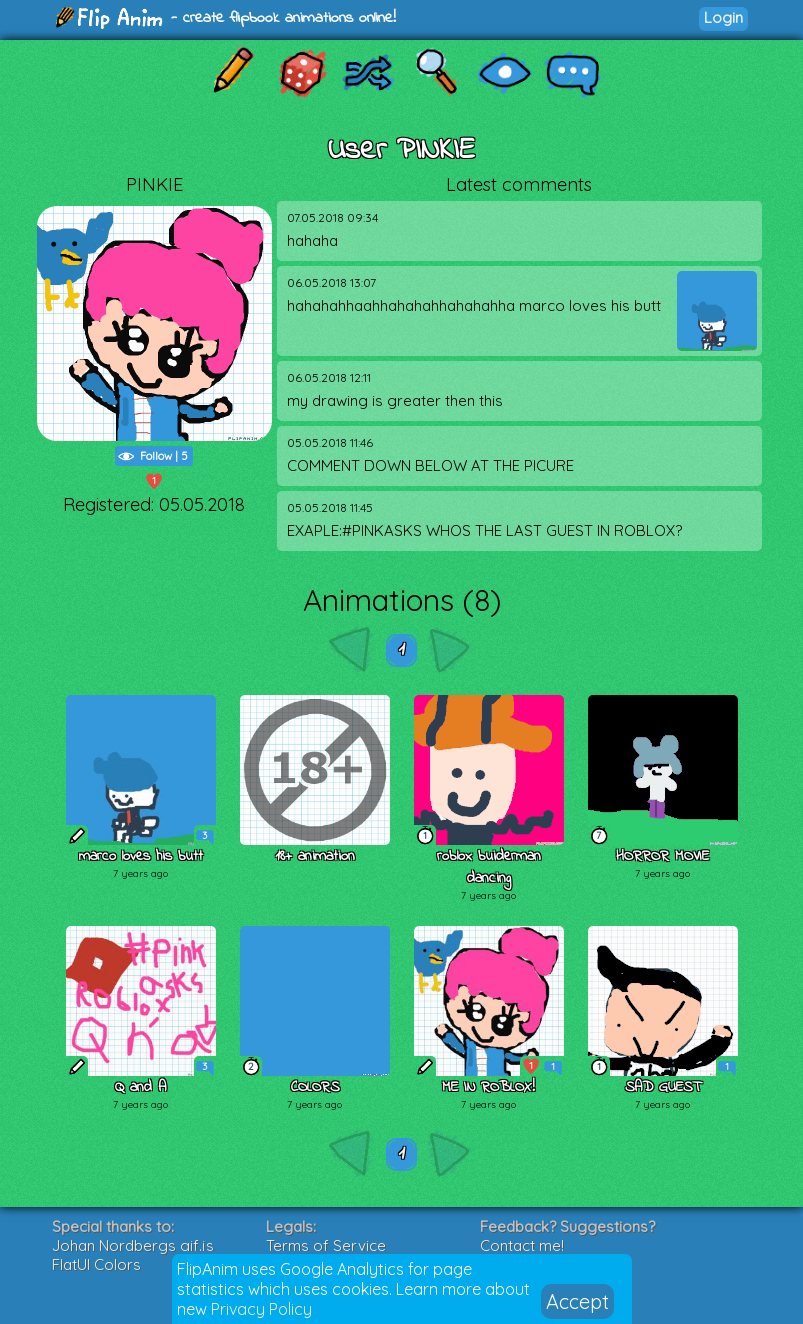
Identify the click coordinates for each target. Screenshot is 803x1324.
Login (723, 17)
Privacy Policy (261, 1309)
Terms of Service (326, 1245)
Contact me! (522, 1245)
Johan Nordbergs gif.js (133, 1245)
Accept (577, 1301)
